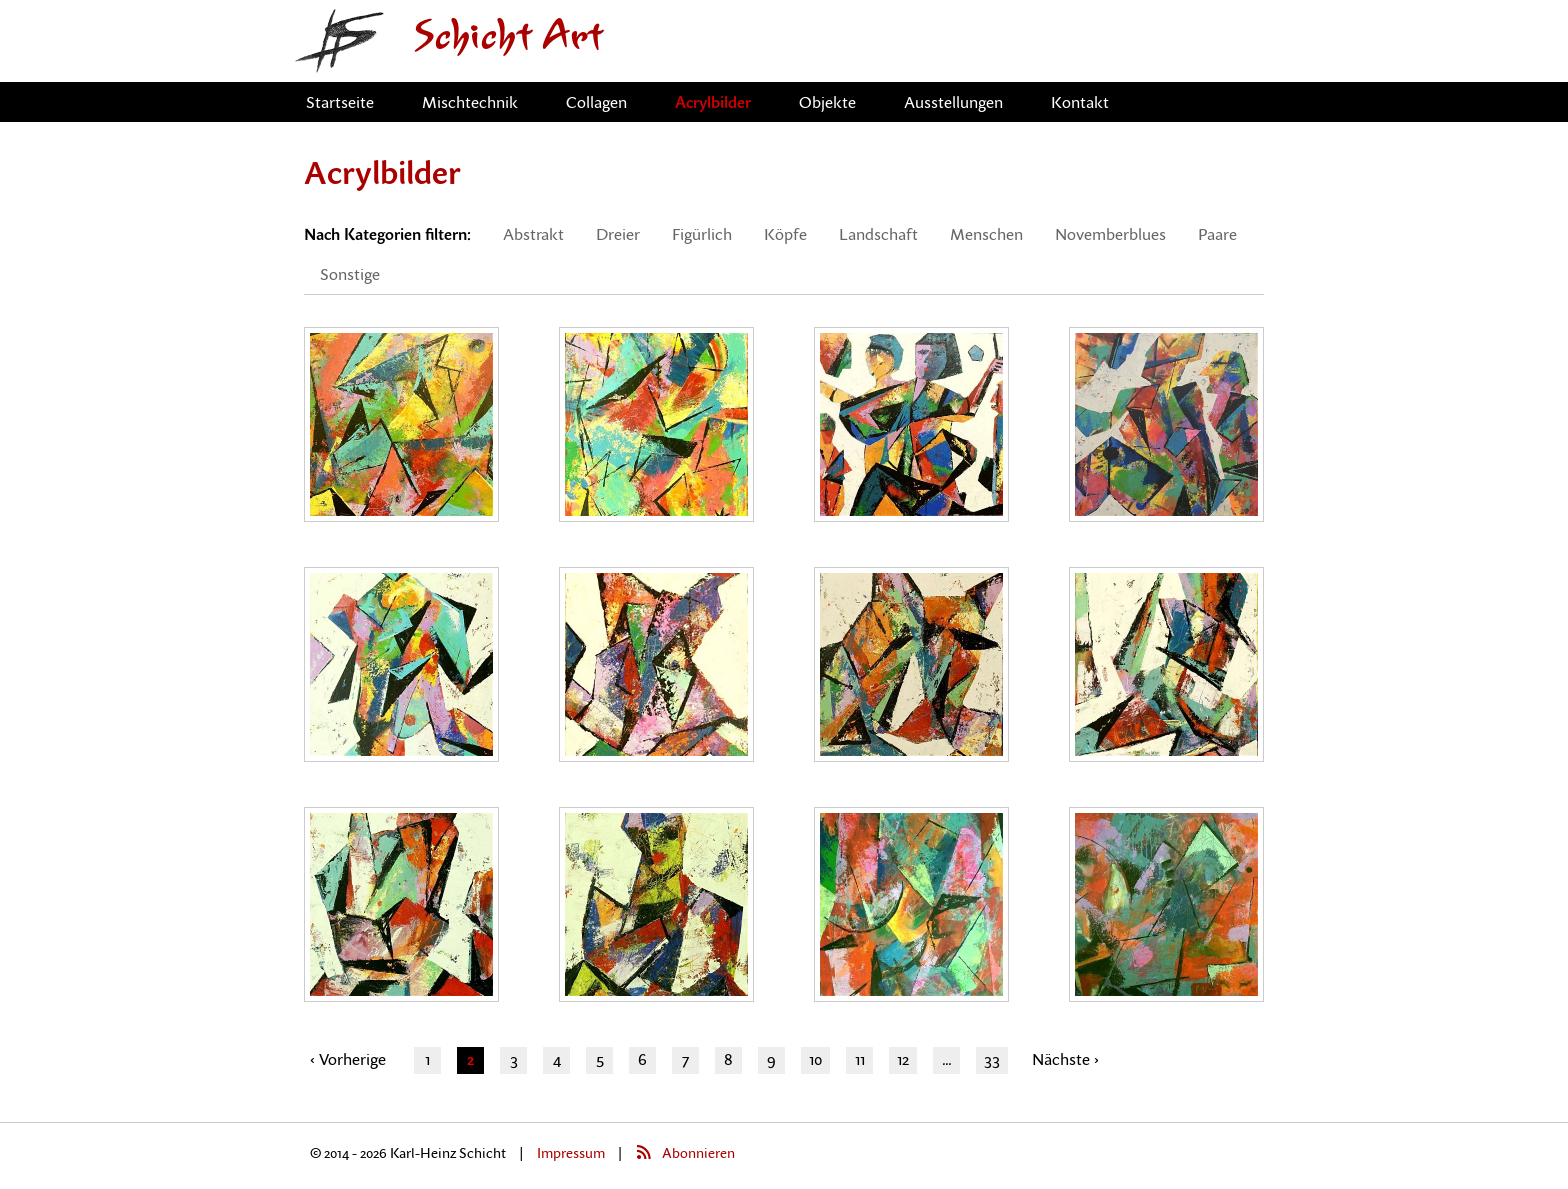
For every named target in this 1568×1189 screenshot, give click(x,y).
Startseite (340, 102)
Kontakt (1080, 102)
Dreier (618, 234)
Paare (1217, 234)
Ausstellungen (953, 102)
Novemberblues (1110, 234)
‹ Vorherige (348, 1059)
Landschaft (878, 234)
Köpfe (785, 234)
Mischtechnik (470, 102)
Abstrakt (533, 234)
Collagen (596, 102)
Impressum (571, 1152)
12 (903, 1059)
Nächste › (1065, 1059)
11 (860, 1059)
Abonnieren (698, 1152)
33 (992, 1059)
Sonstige (350, 274)
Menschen (986, 234)
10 (815, 1059)
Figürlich (702, 234)
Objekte (827, 102)
